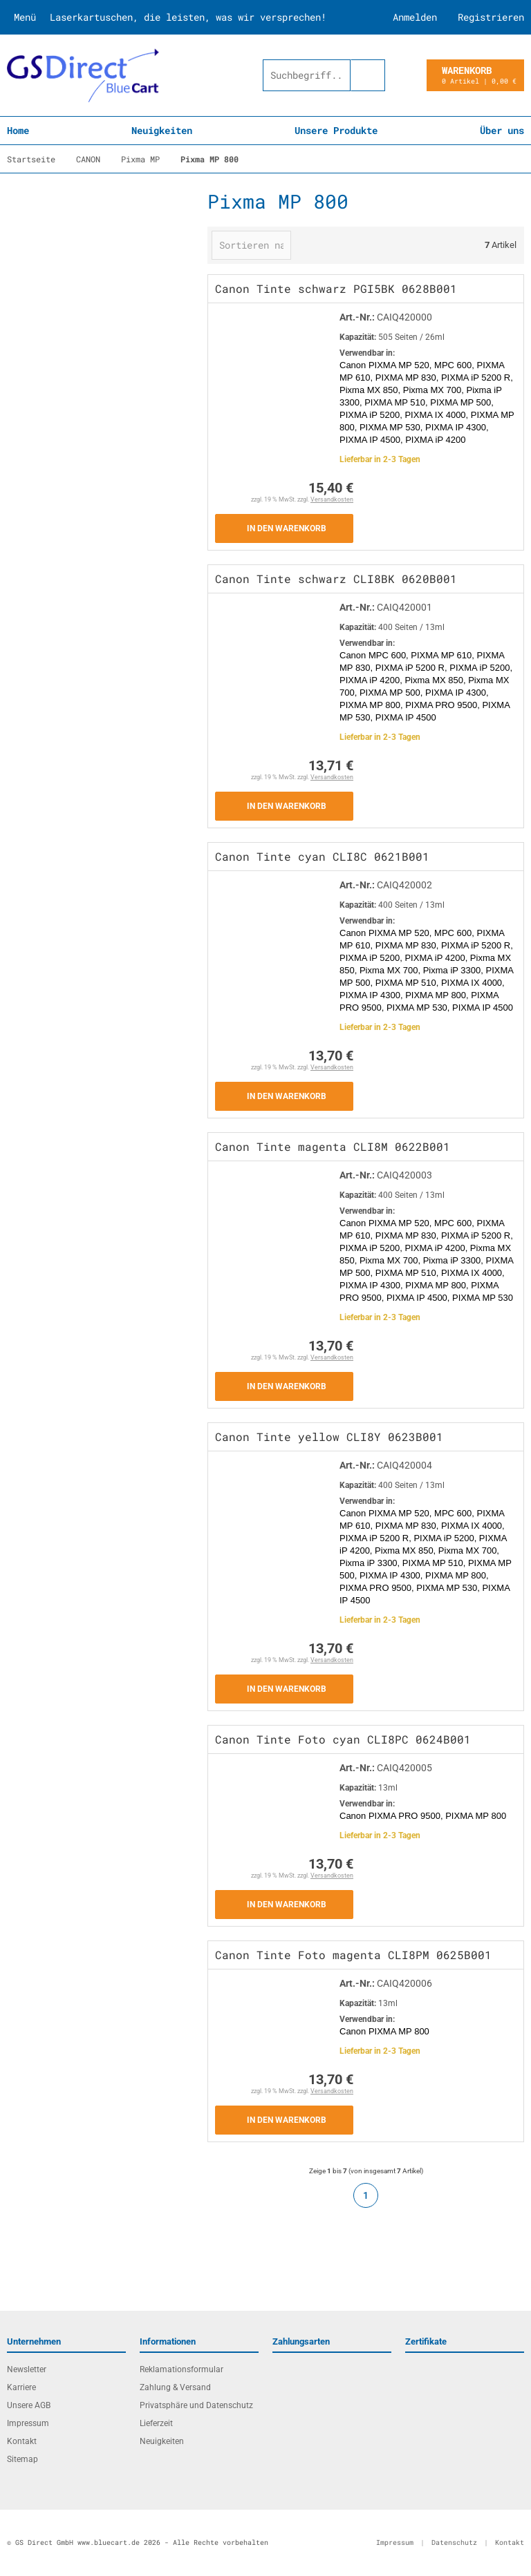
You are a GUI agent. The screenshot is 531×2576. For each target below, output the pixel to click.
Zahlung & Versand (175, 2387)
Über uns (502, 130)
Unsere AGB (28, 2405)
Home (18, 130)
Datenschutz (454, 2542)
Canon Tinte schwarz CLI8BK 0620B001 (336, 578)
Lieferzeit (156, 2423)
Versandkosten (331, 499)
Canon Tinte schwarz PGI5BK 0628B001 (336, 288)
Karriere (21, 2387)
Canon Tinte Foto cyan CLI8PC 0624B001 (343, 1739)
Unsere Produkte (336, 130)
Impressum (28, 2423)
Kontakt (22, 2441)
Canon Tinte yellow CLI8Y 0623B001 (329, 1436)
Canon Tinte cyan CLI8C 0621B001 (322, 856)
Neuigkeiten (161, 130)
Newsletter (26, 2369)
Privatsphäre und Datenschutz (196, 2405)
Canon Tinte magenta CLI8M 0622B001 (332, 1146)
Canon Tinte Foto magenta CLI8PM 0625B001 (353, 1954)
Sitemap (22, 2459)
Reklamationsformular (181, 2369)
